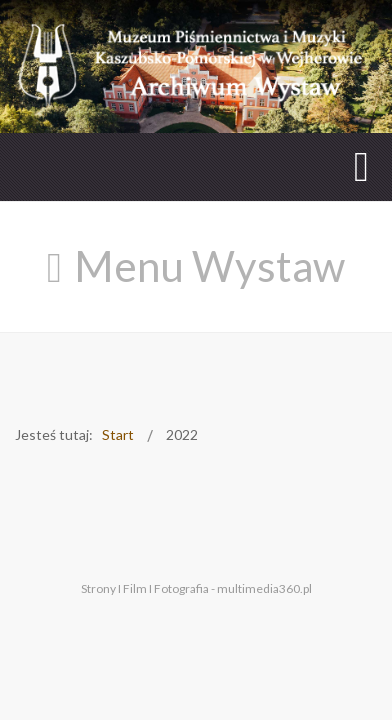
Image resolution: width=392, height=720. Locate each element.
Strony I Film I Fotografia (145, 586)
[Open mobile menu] (361, 166)
